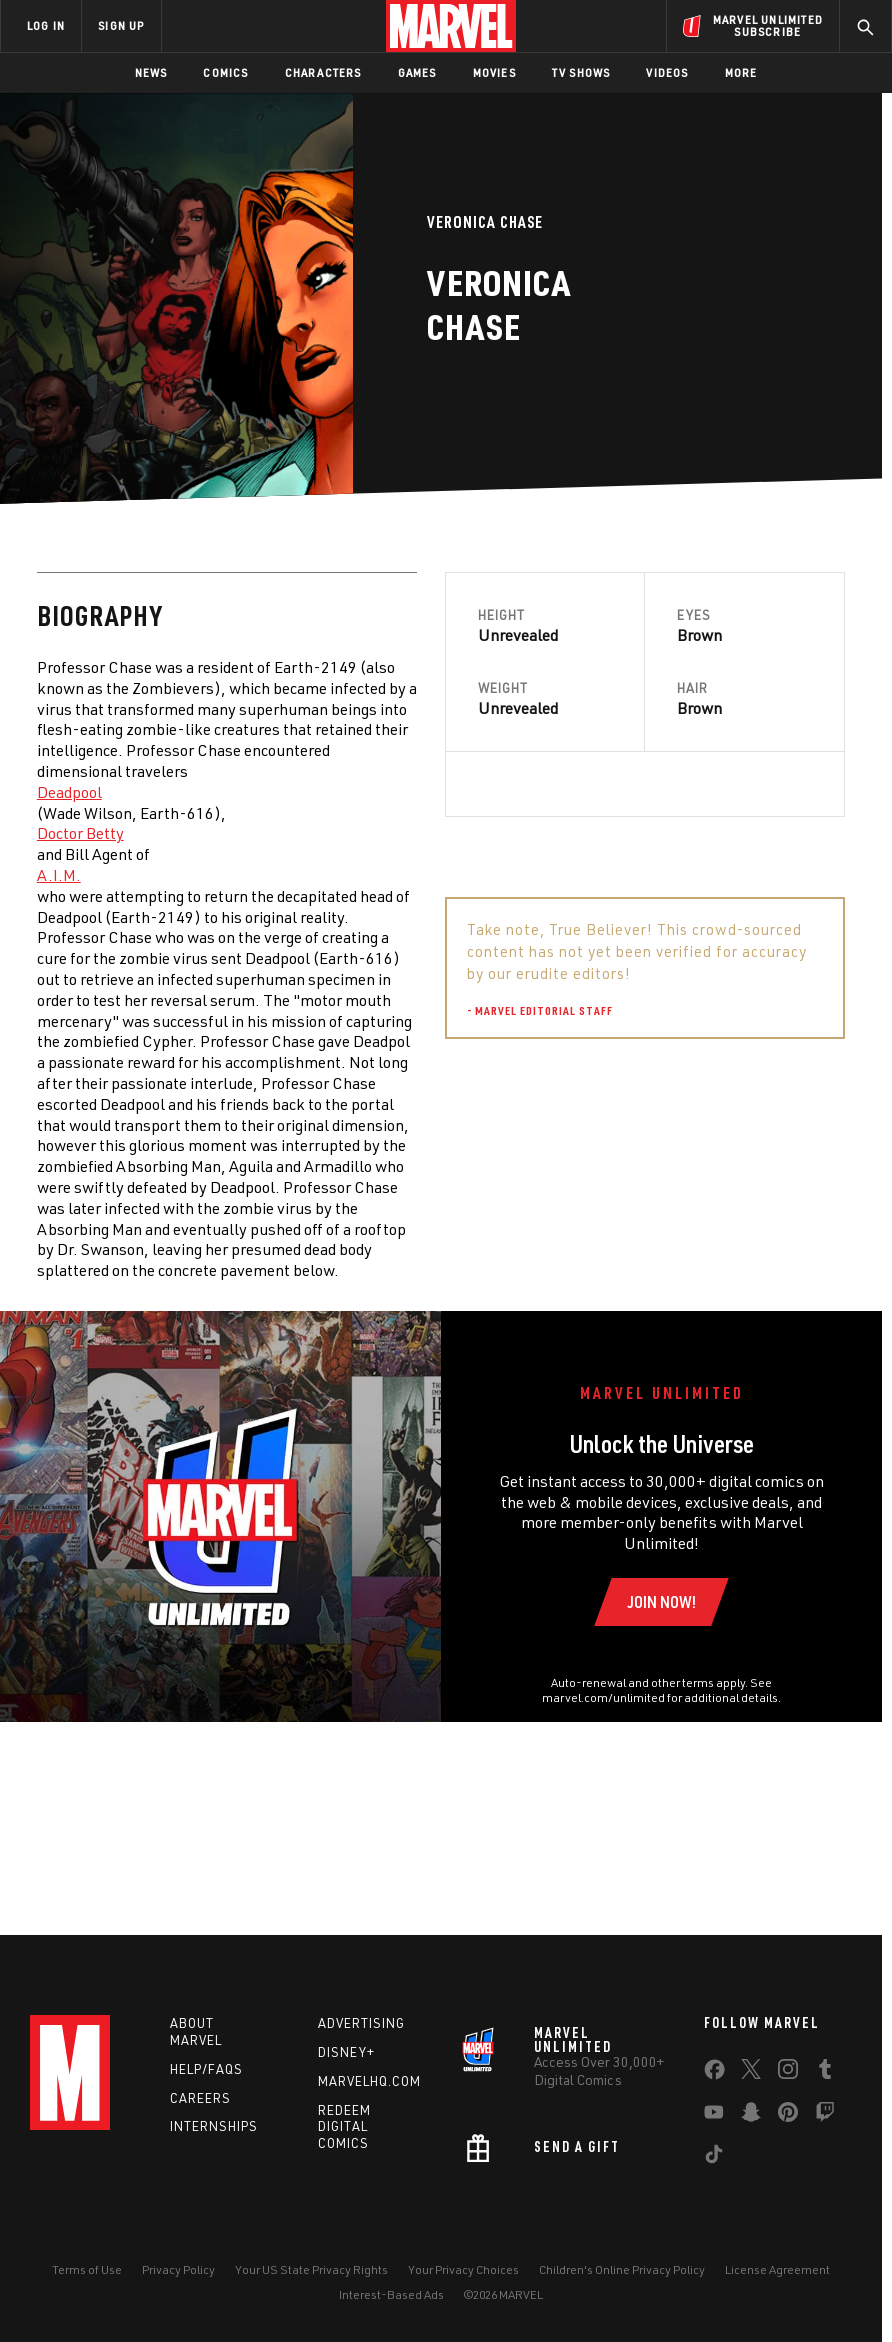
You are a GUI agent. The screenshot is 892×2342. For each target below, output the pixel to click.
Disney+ (346, 2052)
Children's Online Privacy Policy (622, 2269)
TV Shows (581, 72)
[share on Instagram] (788, 2073)
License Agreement (777, 2269)
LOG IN (46, 25)
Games (417, 72)
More (741, 72)
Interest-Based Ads (391, 2294)
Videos (667, 72)
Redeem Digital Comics (344, 2127)
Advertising (361, 2023)
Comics (225, 72)
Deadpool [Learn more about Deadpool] (69, 792)
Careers (200, 2098)
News (151, 72)
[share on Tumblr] (825, 2073)
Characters (323, 72)
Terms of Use (87, 2269)
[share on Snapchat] (751, 2116)
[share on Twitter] (751, 2073)
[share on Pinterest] (788, 2116)
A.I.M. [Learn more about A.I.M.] (59, 875)
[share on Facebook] (714, 2074)
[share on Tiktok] (714, 2158)
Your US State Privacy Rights (311, 2269)
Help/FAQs (206, 2069)
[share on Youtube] (714, 2116)
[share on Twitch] (825, 2116)
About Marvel (196, 2031)
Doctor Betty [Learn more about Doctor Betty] (80, 833)
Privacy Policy (178, 2269)
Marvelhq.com (369, 2081)
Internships (214, 2126)
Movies (494, 72)
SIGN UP (121, 25)
